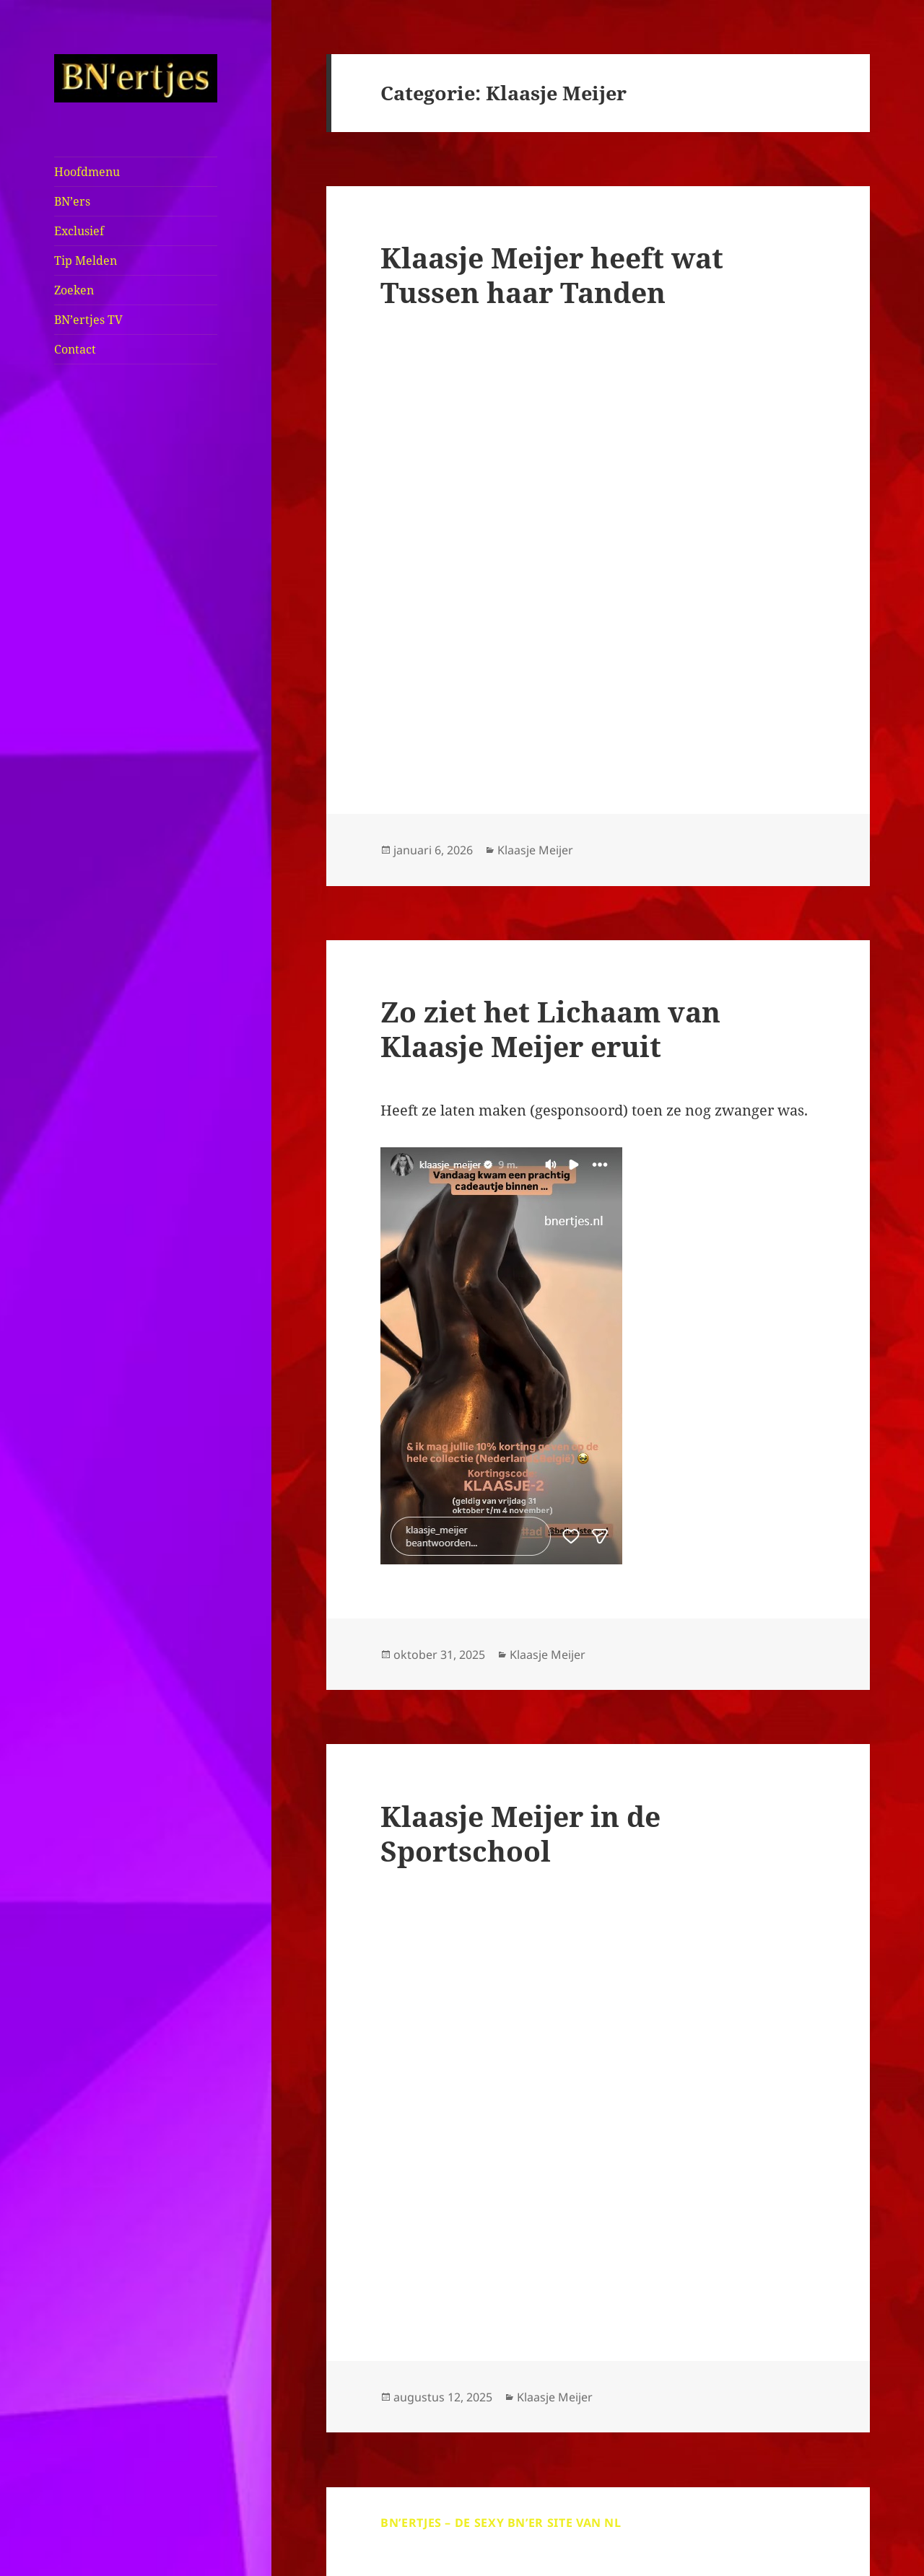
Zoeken (74, 290)
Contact (75, 349)
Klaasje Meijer (535, 850)
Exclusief (79, 231)
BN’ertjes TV (88, 320)
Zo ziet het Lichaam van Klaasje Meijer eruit (550, 1028)
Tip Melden (85, 260)
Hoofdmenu (87, 172)
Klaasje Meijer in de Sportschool (520, 1833)
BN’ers (72, 201)
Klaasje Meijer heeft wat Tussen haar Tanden (551, 274)
